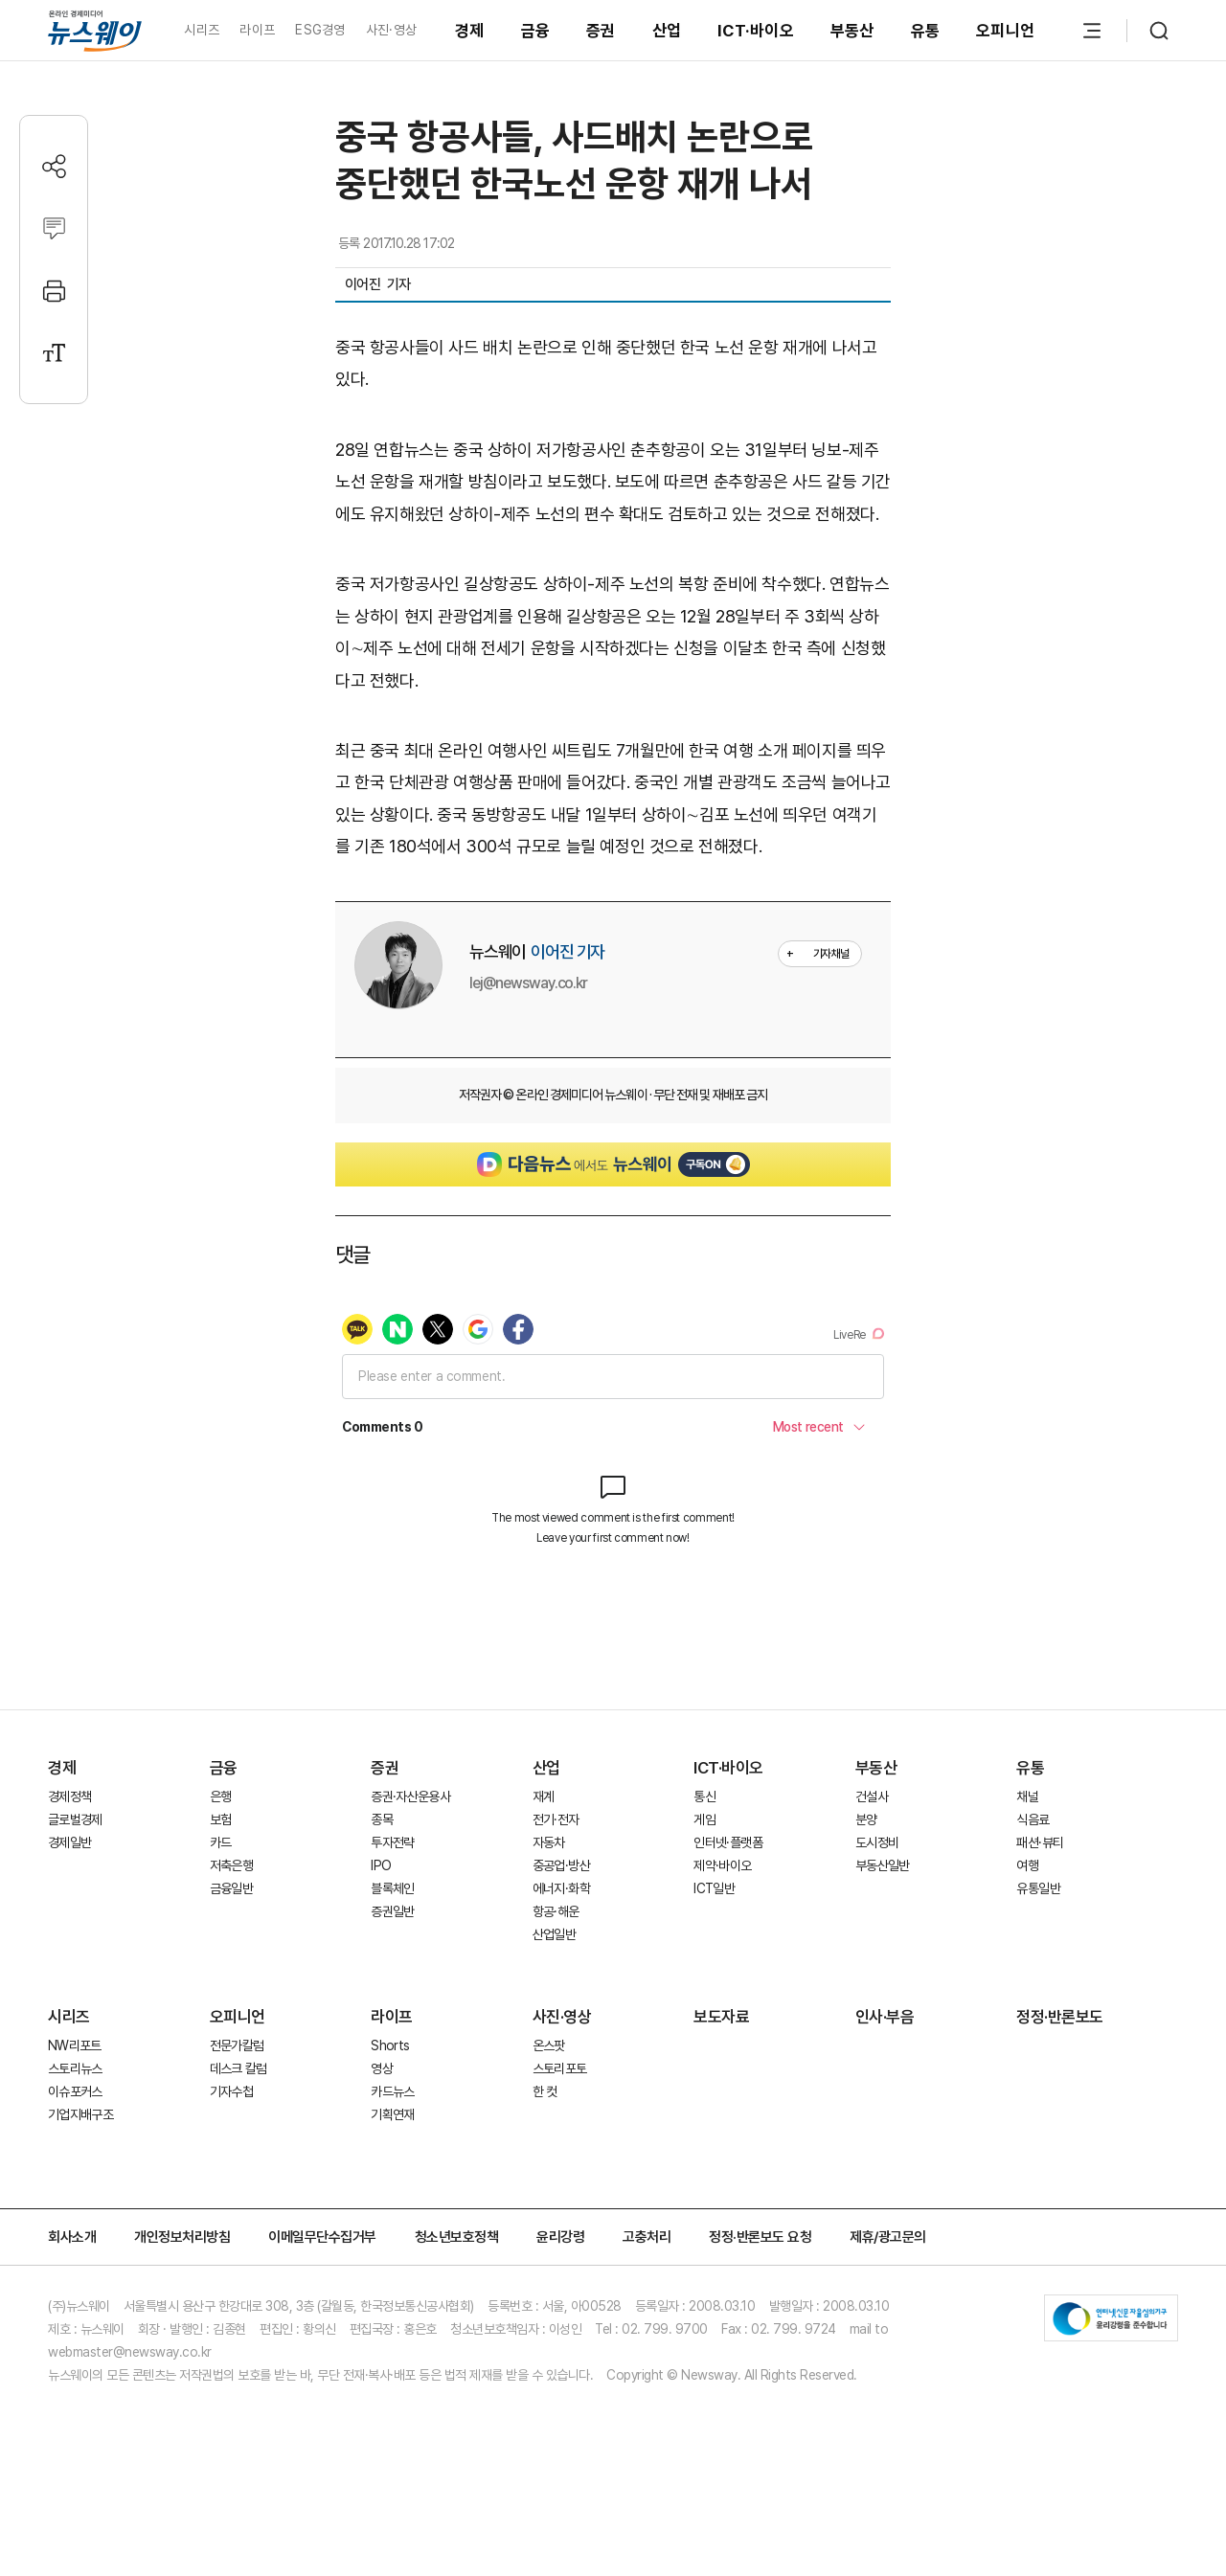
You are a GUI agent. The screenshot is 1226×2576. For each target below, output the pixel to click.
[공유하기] (54, 166)
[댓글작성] (54, 228)
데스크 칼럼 (238, 2068)
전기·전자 (556, 1819)
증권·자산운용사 (410, 1796)
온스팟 (549, 2045)
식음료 (1032, 1819)
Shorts (390, 2045)
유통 (926, 30)
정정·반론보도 (1059, 2016)
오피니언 (1005, 30)
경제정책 (69, 1796)
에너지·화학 (561, 1888)
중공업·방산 (561, 1865)
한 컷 (545, 2091)
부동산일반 (882, 1865)
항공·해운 (556, 1911)
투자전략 (392, 1842)
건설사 (871, 1796)
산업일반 (554, 1934)
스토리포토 (560, 2068)
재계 (544, 1796)
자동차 (549, 1842)
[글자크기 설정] (54, 353)
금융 (536, 30)
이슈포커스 (75, 2091)
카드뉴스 (392, 2091)
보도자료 (721, 2016)
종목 (382, 1819)
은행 (221, 1796)
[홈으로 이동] (95, 30)
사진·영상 (391, 29)
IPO (381, 1865)
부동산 (852, 30)
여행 (1027, 1865)
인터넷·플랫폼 (727, 1842)
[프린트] (54, 291)
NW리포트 (75, 2045)
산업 (667, 30)
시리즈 (201, 29)
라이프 (257, 29)
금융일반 (231, 1888)
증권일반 (392, 1911)
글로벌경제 (75, 1819)
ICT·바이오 (755, 30)
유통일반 (1037, 1888)
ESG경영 (320, 29)
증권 (601, 30)
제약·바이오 (722, 1865)
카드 (221, 1842)
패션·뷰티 (1039, 1842)
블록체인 (392, 1888)
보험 (221, 1819)
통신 (704, 1796)
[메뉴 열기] (1092, 30)
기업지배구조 (80, 2114)
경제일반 (69, 1842)
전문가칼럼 (237, 2045)
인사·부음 (885, 2016)
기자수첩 (231, 2091)
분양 (866, 1819)
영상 (382, 2068)
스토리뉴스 (75, 2068)
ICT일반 (714, 1888)
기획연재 (392, 2114)
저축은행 (231, 1865)
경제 (470, 30)
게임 (704, 1819)
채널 (1027, 1796)
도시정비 (876, 1842)
